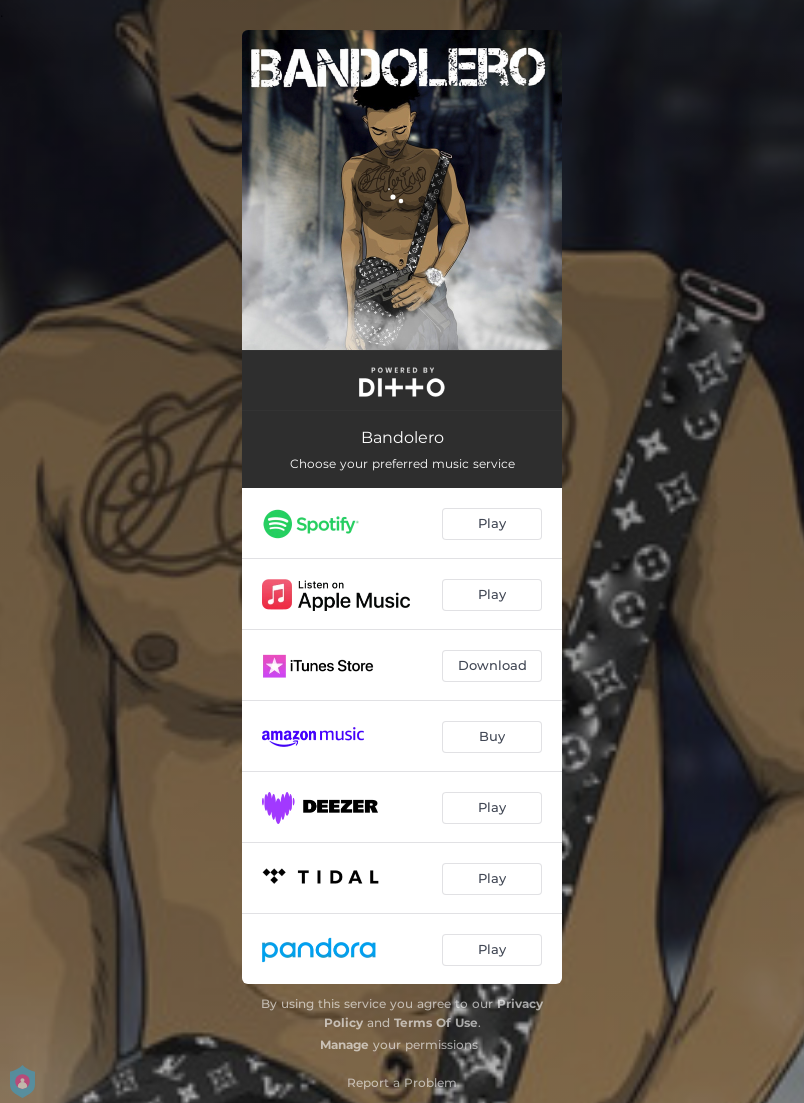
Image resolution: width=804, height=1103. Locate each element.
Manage (344, 1044)
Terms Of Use (436, 1022)
